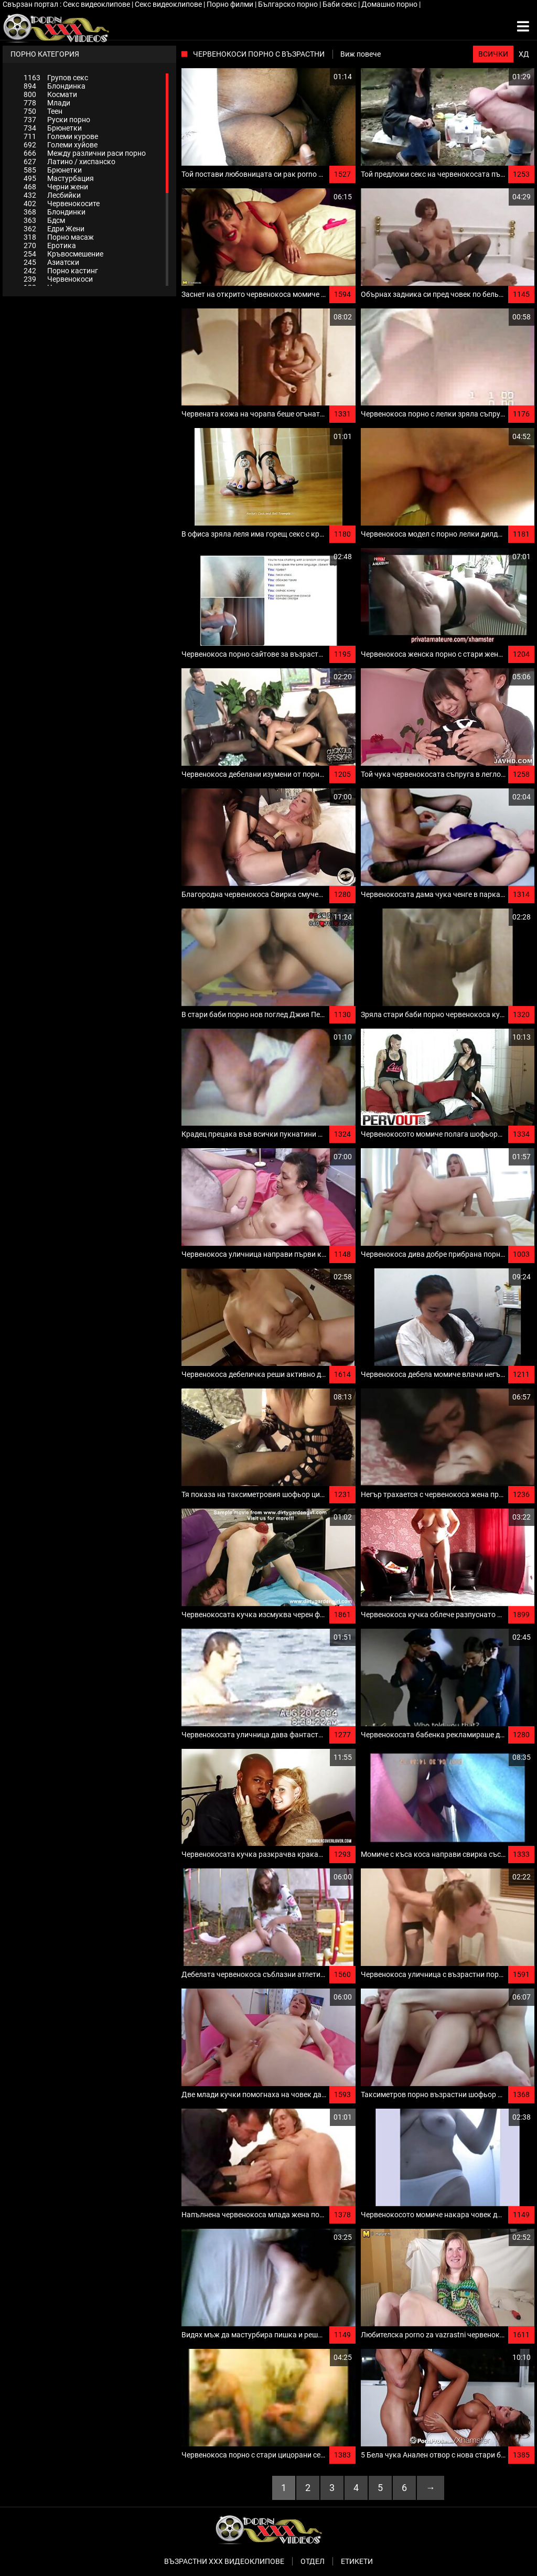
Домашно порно (390, 4)
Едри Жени (54, 229)
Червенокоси (58, 279)
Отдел (312, 2561)
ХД (524, 54)
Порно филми (231, 4)
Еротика (50, 245)
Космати (50, 94)
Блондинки (54, 212)
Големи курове (61, 136)
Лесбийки (52, 195)
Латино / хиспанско (69, 161)
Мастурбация (59, 178)
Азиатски (51, 262)
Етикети (357, 2561)
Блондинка (54, 86)
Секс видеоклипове (97, 4)
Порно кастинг (61, 270)
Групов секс (56, 77)
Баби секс (340, 4)
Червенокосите (62, 203)
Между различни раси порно (85, 153)
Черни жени (56, 187)
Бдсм (44, 220)
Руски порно (57, 119)
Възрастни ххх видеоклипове (224, 2561)
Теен (43, 111)
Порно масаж (59, 237)
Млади (47, 103)
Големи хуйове (61, 145)
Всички (493, 54)
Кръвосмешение (63, 254)
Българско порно (288, 4)
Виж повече (360, 54)
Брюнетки (53, 128)
